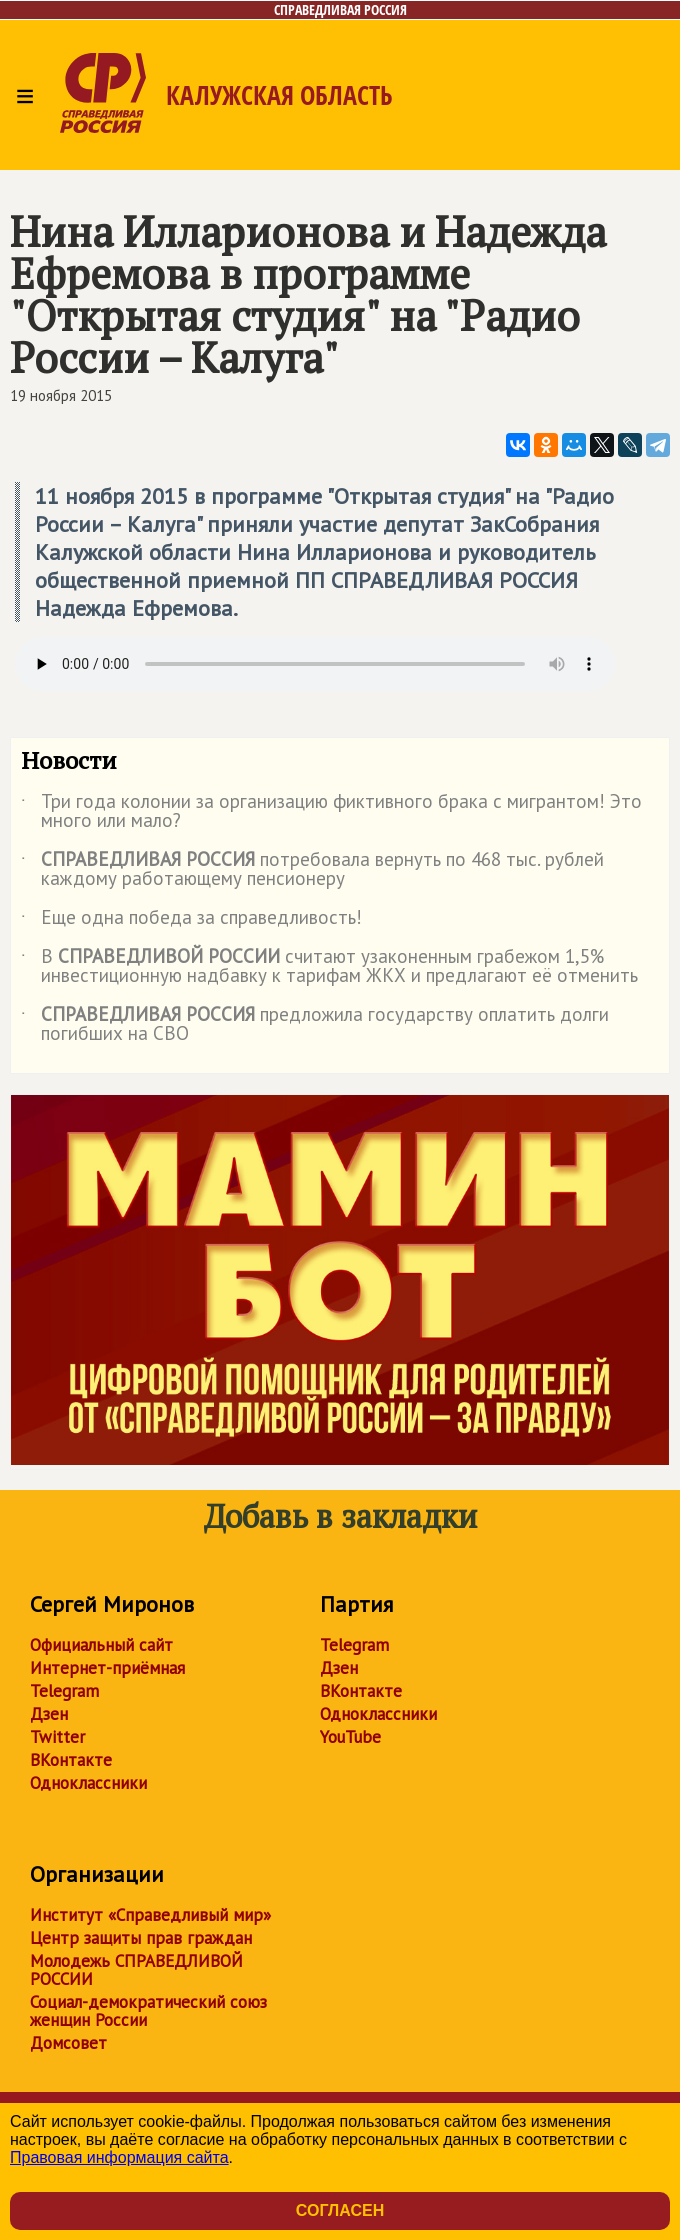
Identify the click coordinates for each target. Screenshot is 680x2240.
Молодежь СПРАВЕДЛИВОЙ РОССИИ (136, 1970)
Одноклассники (88, 1783)
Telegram (64, 1691)
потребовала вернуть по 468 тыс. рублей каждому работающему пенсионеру (312, 870)
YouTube (350, 1737)
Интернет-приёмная (107, 1668)
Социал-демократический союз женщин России (148, 2011)
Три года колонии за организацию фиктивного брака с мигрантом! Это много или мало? (331, 812)
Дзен (49, 1714)
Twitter (57, 1737)
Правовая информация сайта (119, 2157)
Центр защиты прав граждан (141, 1938)
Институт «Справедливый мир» (150, 1915)
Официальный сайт (101, 1645)
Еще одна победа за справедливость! (191, 921)
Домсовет (68, 2043)
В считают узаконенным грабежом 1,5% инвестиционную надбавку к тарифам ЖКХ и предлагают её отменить (329, 967)
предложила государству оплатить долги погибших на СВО (315, 1025)
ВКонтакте (71, 1760)
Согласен (340, 2210)
